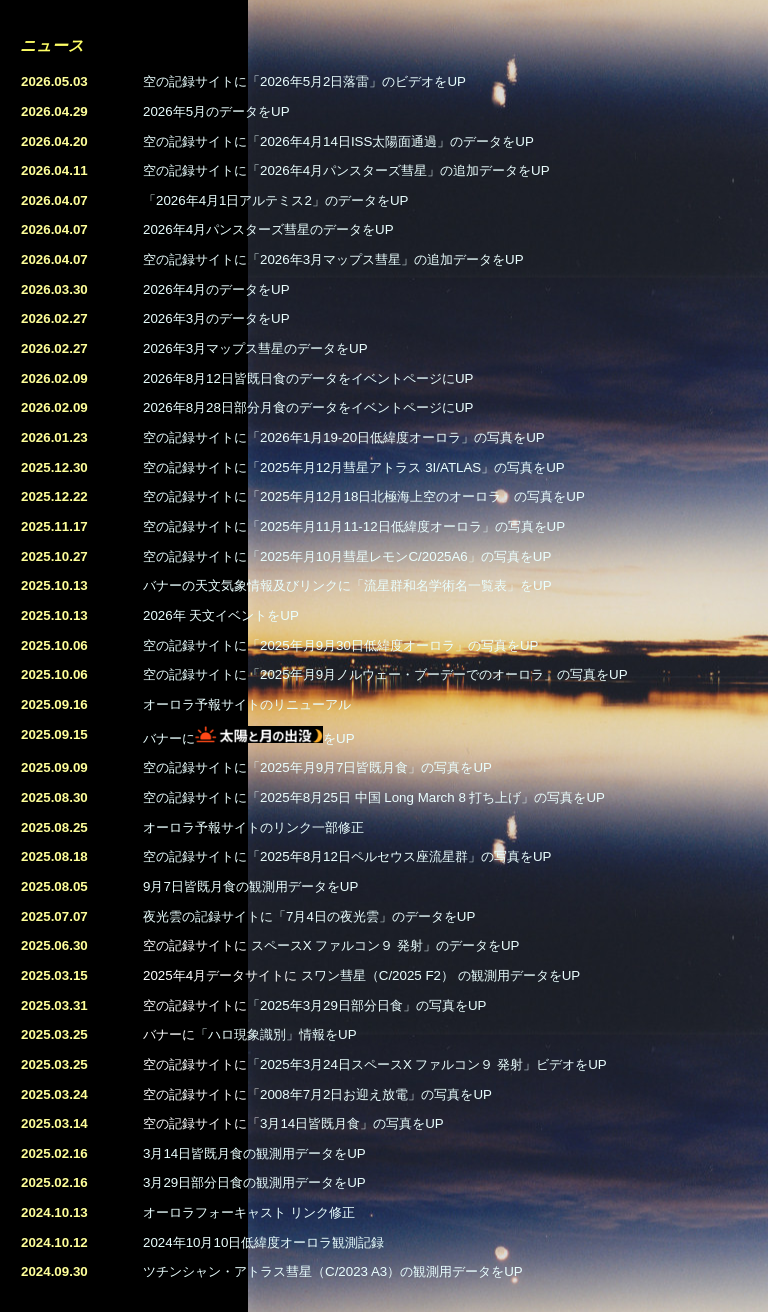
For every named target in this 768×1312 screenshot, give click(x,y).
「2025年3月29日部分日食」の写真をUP (366, 1005)
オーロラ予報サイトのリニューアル (247, 704)
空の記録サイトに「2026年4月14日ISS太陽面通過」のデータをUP (338, 141)
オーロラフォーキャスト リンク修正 (249, 1212)
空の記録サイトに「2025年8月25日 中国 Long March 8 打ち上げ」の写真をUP (374, 797)
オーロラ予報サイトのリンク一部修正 (253, 827)
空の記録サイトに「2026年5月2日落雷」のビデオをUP (304, 81)
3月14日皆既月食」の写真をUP (352, 1123)
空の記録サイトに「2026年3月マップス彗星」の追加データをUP (333, 259)
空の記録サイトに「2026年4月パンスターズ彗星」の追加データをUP (346, 170)
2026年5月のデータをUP (216, 111)
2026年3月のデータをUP (216, 318)
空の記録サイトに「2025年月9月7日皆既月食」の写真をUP (317, 767)
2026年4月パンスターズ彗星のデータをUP (268, 229)
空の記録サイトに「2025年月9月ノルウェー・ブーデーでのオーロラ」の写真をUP (385, 674)
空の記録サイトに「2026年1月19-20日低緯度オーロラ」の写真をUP (344, 437)
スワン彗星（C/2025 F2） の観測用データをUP (440, 975)
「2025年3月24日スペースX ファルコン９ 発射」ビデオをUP (427, 1064)
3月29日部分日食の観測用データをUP (254, 1182)
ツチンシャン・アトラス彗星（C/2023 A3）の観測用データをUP (333, 1271)
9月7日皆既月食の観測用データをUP (250, 886)
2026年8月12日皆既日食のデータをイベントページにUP (308, 378)
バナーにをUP (249, 738)
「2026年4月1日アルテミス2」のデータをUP (275, 200)
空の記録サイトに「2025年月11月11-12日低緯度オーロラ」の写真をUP (354, 526)
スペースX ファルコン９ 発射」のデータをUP (385, 945)
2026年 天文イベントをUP (221, 615)
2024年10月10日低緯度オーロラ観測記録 (263, 1242)
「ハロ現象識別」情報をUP (276, 1034)
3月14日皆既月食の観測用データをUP (254, 1153)
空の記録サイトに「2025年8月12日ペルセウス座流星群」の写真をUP (347, 856)
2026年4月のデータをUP (216, 289)
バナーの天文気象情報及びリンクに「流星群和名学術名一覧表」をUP (347, 585)
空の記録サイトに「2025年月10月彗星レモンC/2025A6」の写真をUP (347, 556)
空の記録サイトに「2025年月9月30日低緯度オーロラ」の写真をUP (340, 645)
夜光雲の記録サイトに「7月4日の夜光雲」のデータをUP (309, 916)
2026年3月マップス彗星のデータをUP (255, 348)
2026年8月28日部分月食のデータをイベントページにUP (308, 407)
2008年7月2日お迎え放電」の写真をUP (376, 1094)
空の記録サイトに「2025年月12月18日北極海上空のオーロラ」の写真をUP (364, 496)
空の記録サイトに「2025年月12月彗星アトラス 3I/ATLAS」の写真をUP (354, 467)
